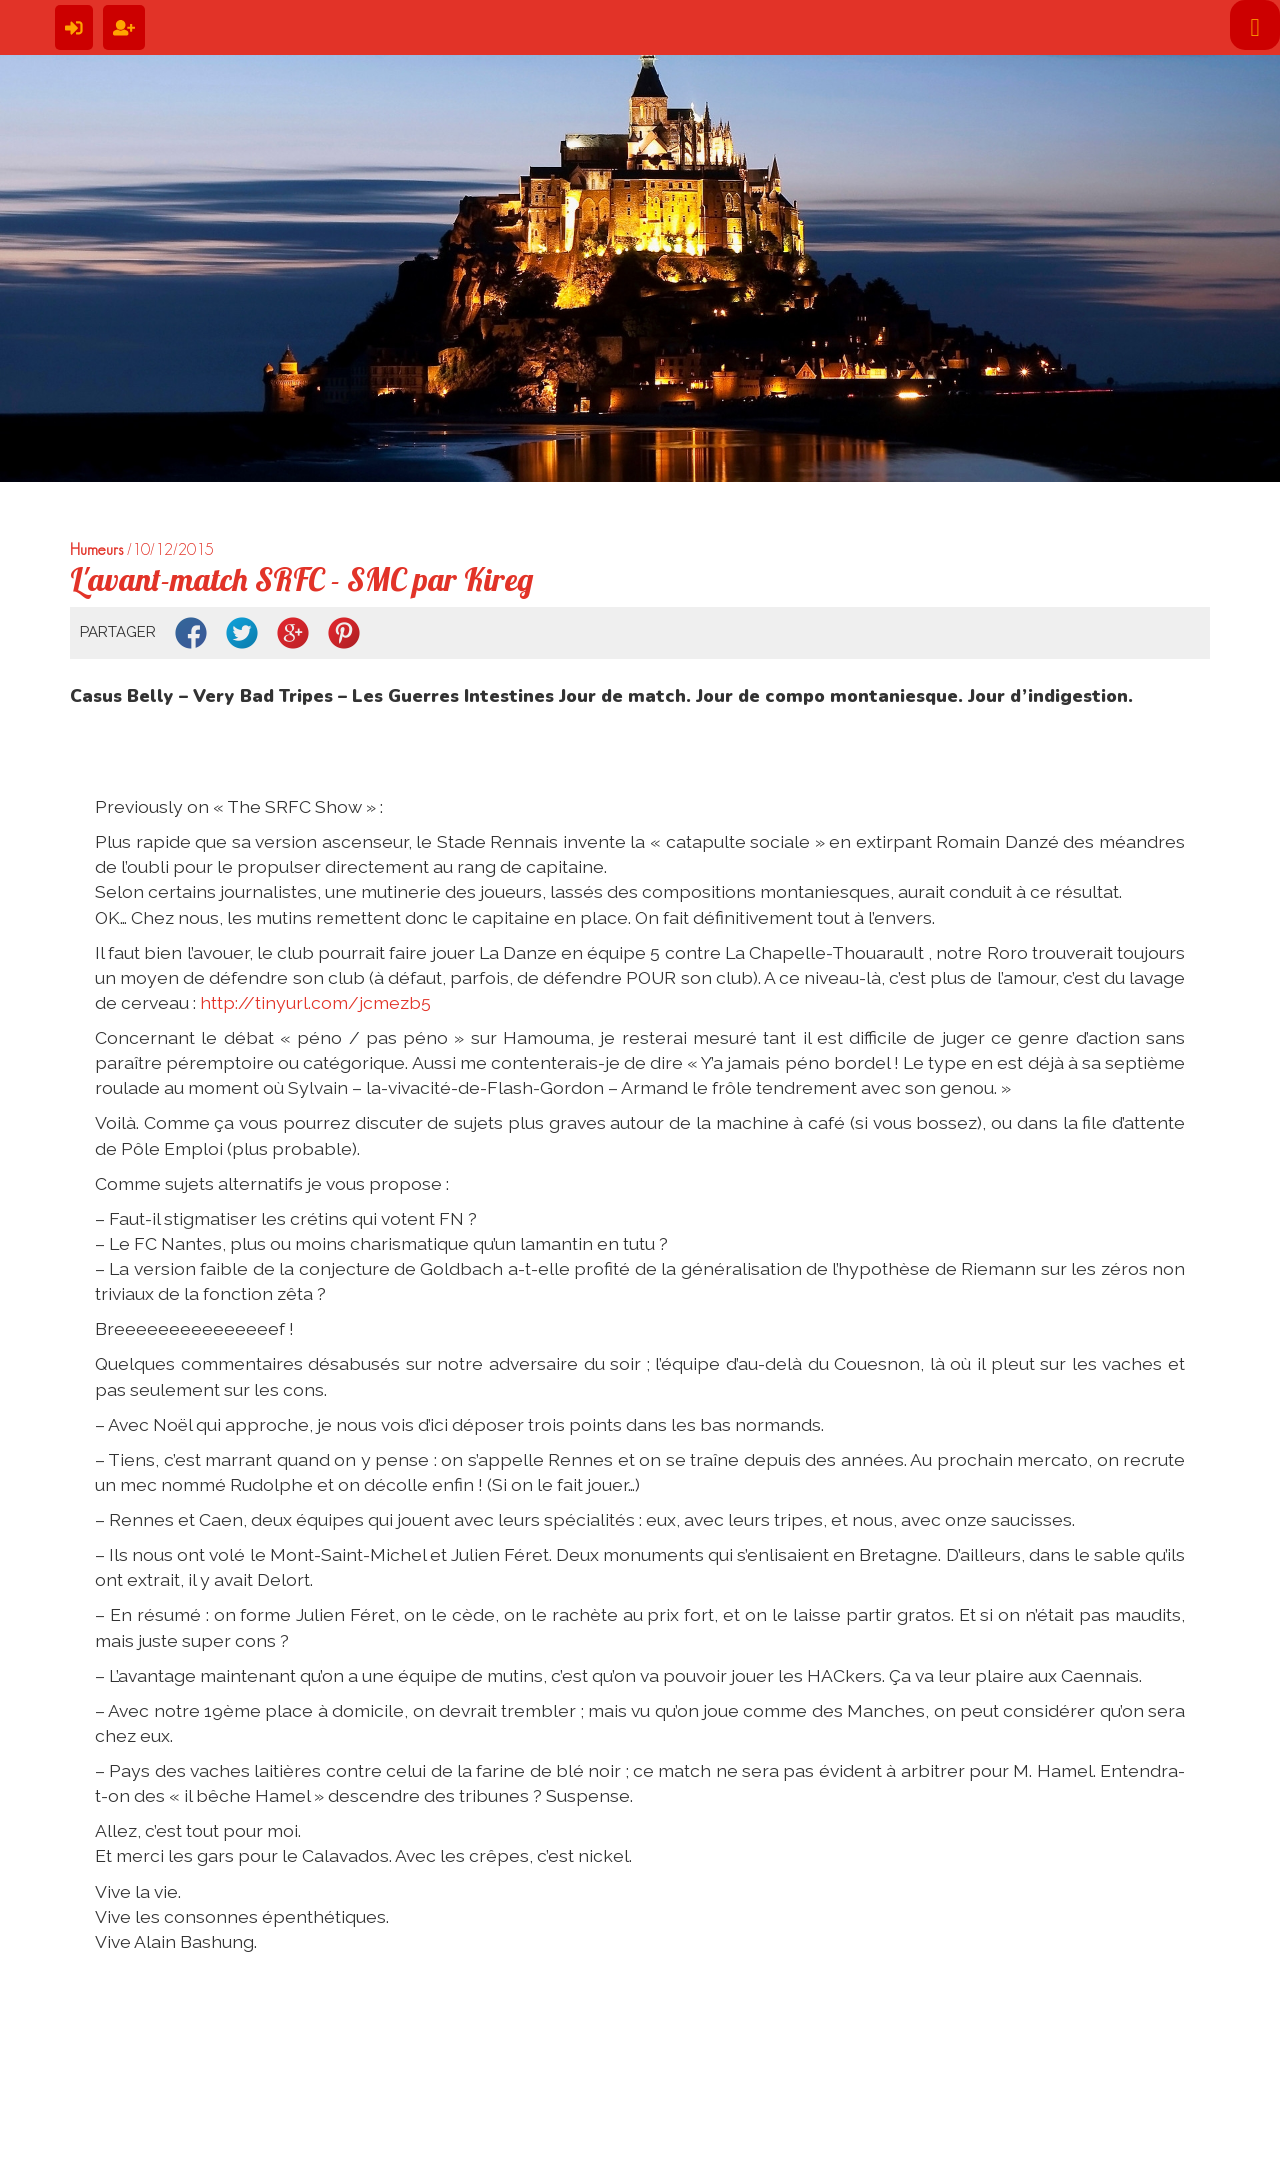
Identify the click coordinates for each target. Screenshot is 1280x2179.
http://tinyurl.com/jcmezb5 (315, 1002)
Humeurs (96, 549)
